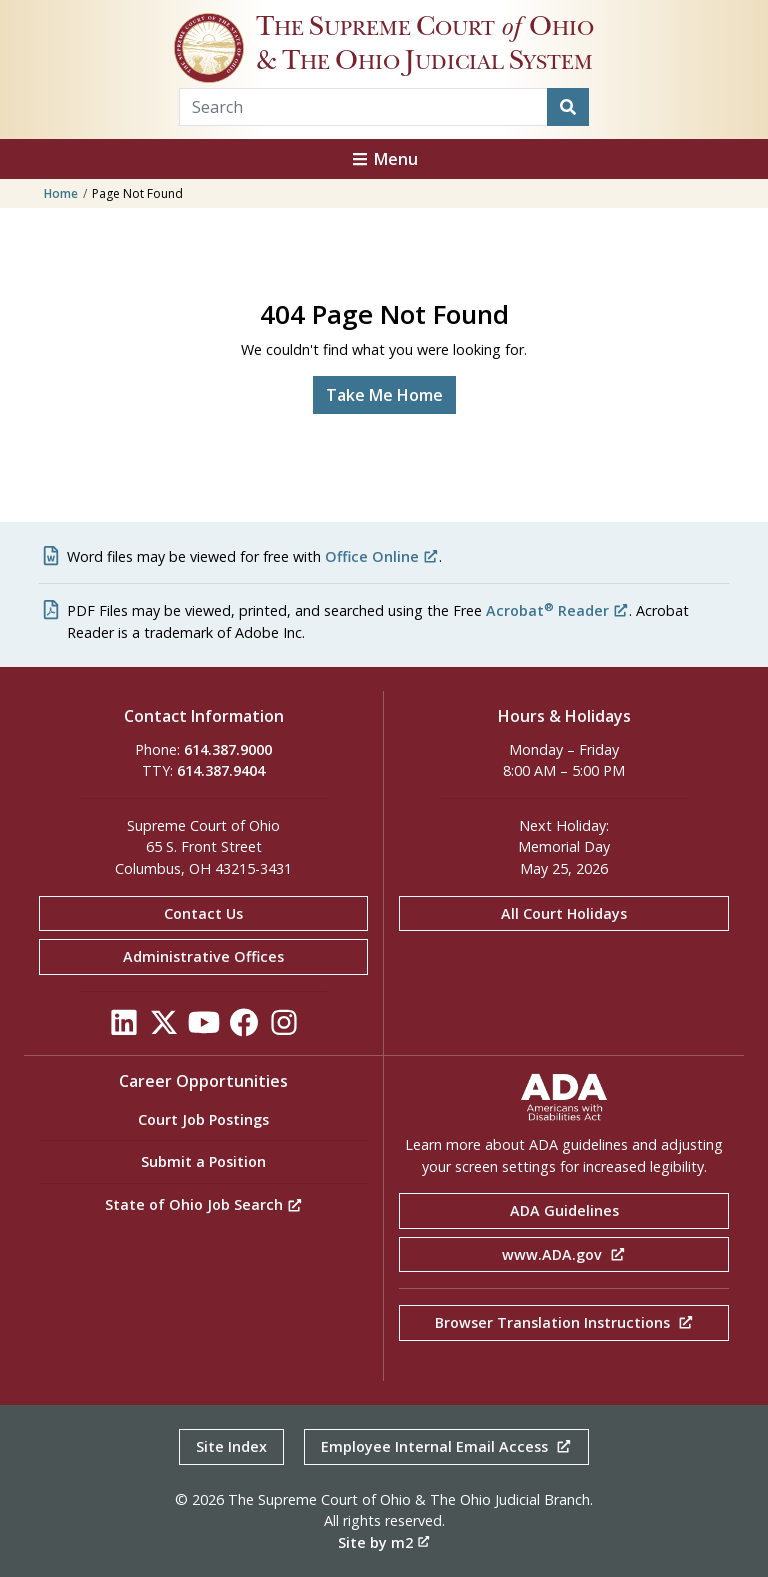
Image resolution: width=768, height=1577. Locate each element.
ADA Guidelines (564, 1210)
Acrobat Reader (557, 610)
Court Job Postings (203, 1119)
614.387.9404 (221, 770)
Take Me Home (384, 395)
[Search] (568, 107)
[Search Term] (363, 107)
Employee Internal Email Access (446, 1446)
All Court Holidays (564, 913)
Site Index (231, 1446)
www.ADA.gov (564, 1254)
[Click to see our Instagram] (284, 1027)
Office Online (382, 556)
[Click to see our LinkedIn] (124, 1027)
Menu (384, 159)
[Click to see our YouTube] (204, 1027)
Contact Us (203, 913)
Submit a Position (203, 1161)
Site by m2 (384, 1542)
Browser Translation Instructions (564, 1322)
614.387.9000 (228, 749)
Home (61, 193)
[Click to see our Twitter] (164, 1027)
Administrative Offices (203, 956)
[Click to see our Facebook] (244, 1027)
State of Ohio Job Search (204, 1204)
